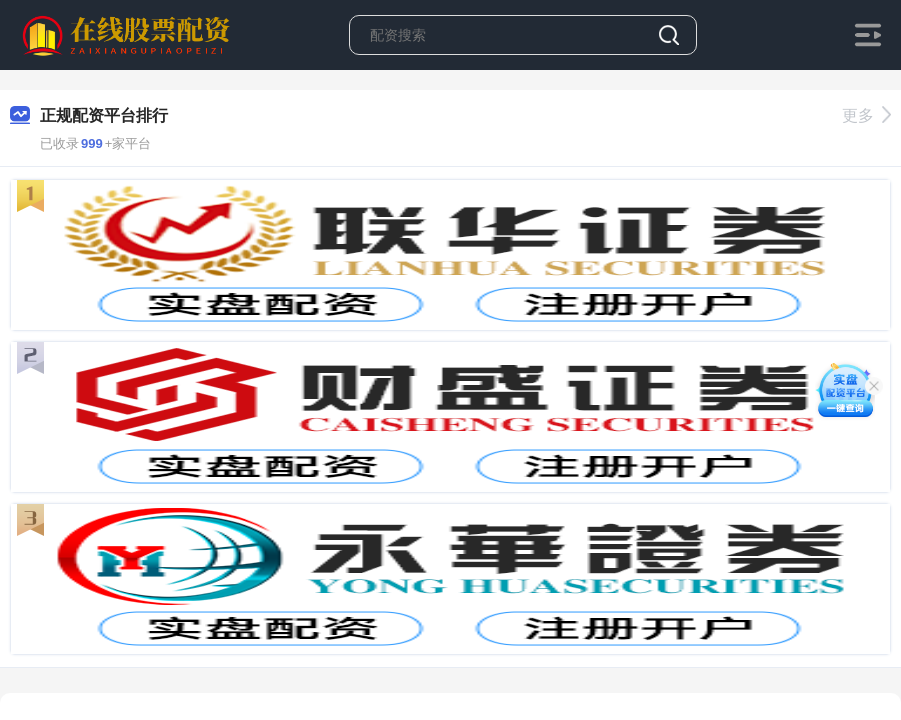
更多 (866, 115)
